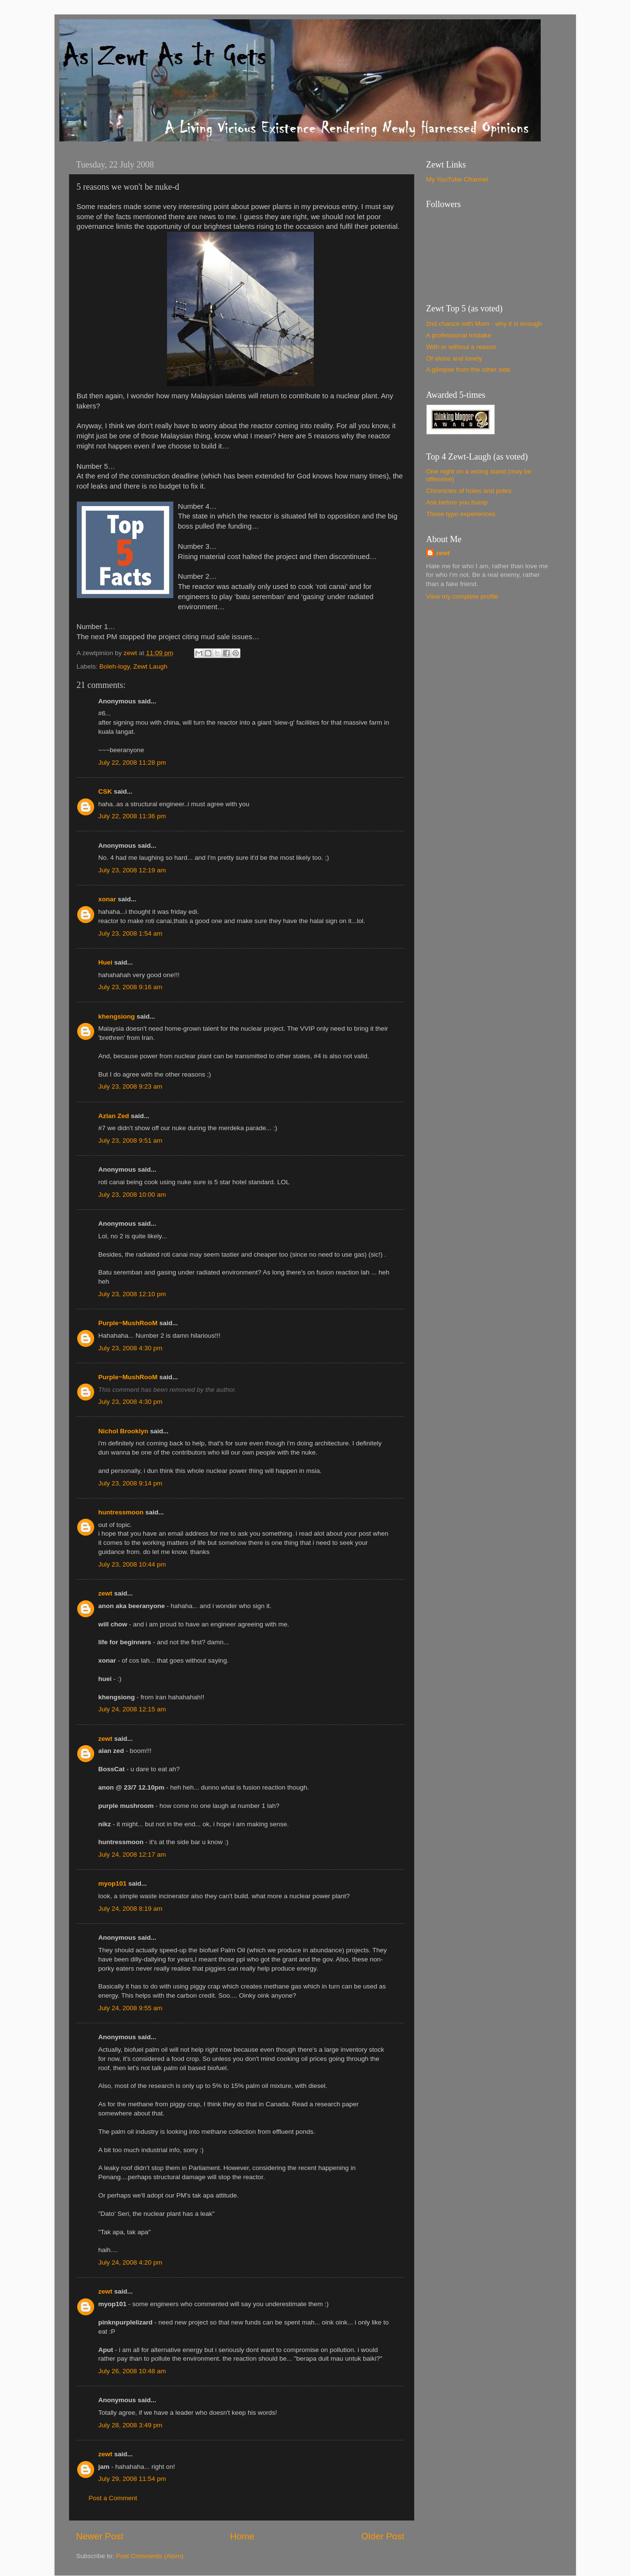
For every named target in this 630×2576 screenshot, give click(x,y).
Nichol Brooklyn (123, 1431)
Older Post (382, 2536)
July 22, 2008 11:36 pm (132, 816)
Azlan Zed (113, 1116)
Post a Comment (113, 2498)
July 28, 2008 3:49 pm (130, 2425)
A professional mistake (458, 335)
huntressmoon (121, 1512)
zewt (105, 1593)
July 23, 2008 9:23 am (130, 1086)
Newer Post (100, 2536)
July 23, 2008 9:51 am (130, 1140)
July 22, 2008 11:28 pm (132, 762)
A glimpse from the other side (468, 369)
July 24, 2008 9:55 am (130, 2008)
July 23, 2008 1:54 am (130, 933)
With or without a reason (461, 346)
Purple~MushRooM (128, 1323)
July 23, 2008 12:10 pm (132, 1294)
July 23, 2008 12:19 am (132, 870)
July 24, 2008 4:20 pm (130, 2262)
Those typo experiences (460, 514)
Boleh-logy (114, 666)
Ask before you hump (457, 502)
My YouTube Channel (457, 179)
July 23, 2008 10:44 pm (132, 1564)
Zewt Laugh (150, 666)
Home (242, 2536)
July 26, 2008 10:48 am (132, 2371)
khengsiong (116, 1016)
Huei (105, 962)
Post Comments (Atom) (149, 2556)
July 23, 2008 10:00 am (132, 1194)
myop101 (112, 1883)
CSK (105, 791)
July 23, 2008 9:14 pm (130, 1483)
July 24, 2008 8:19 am (130, 1908)
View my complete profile (462, 596)
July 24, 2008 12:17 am (132, 1854)
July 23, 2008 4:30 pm (130, 1348)
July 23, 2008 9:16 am (130, 987)
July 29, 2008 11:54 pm (132, 2478)
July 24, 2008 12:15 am (132, 1709)
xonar (107, 899)
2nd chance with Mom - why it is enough (484, 323)
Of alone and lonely (454, 358)
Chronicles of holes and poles (469, 490)
